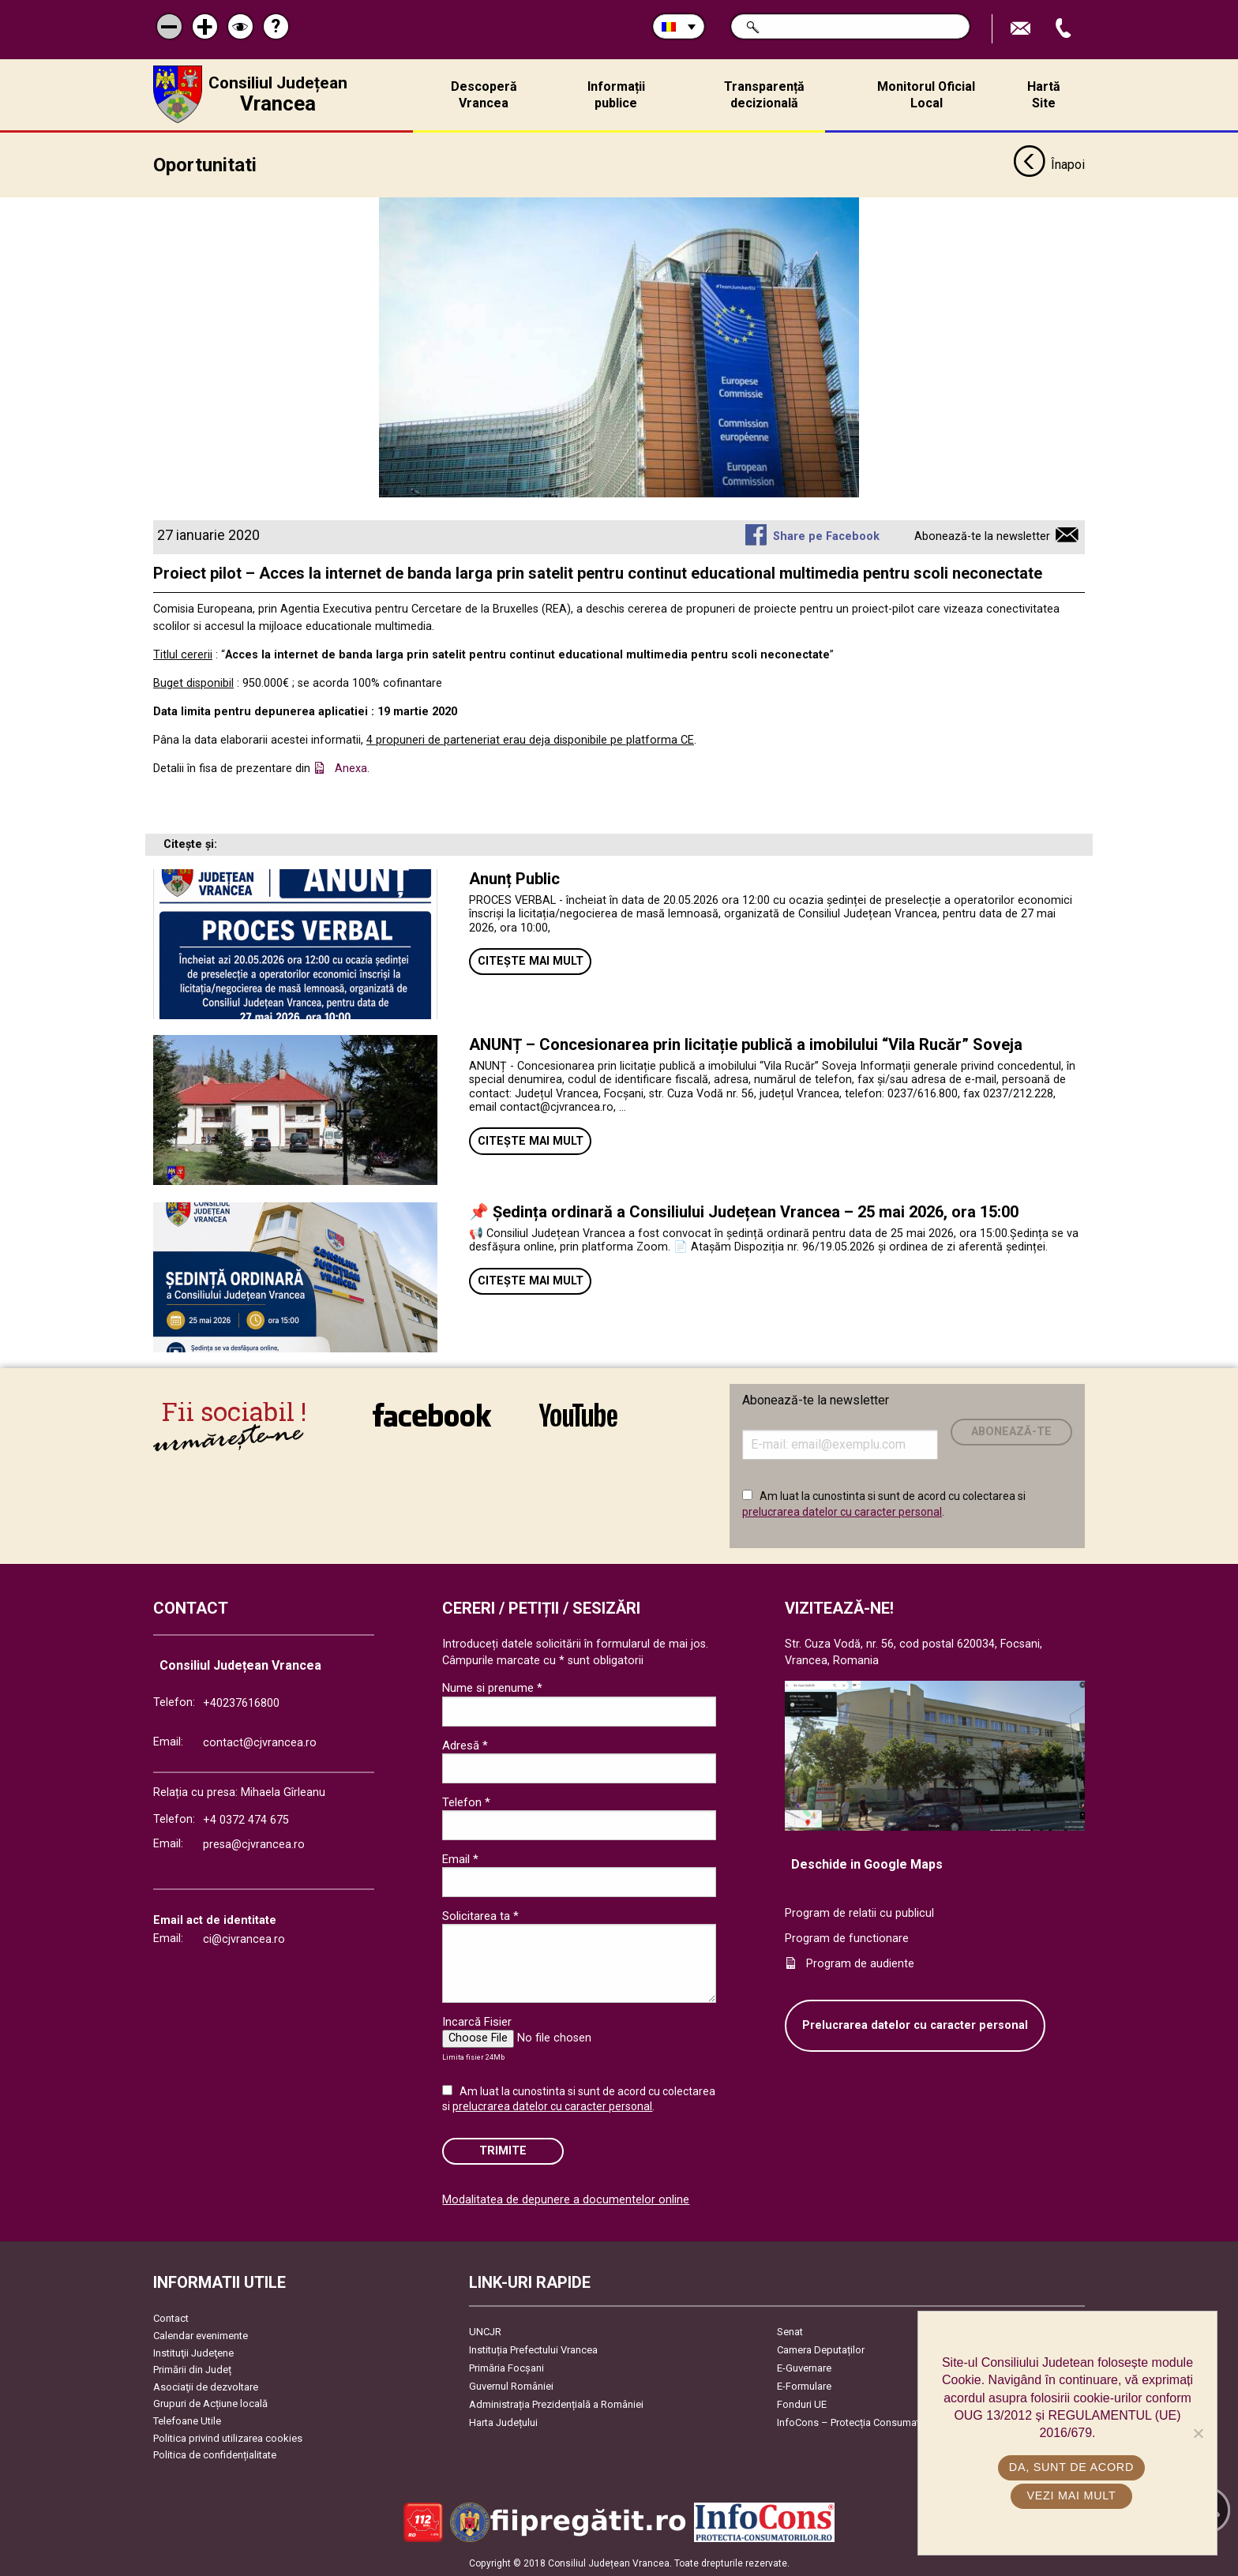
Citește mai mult (530, 960)
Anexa (351, 767)
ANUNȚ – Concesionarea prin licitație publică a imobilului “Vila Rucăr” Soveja (745, 1042)
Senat (790, 2331)
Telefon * (466, 1801)
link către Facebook (432, 1413)
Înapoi (1049, 164)
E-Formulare (804, 2385)
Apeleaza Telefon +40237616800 (1065, 28)
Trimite (503, 2150)
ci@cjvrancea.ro (244, 1938)
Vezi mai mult (1071, 2495)
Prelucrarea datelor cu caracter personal (915, 2024)
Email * (460, 1857)
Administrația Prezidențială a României (556, 2403)
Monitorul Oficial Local (926, 95)
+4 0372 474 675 (246, 1818)
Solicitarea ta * (480, 1914)
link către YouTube (578, 1413)
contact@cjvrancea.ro (260, 1741)
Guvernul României (511, 2385)
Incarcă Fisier (477, 2020)
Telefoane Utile (187, 2420)
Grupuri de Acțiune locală (210, 2403)
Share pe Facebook (826, 535)
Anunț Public (514, 877)
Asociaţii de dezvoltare (205, 2385)
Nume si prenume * (492, 1687)
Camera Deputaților (821, 2349)
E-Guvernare (804, 2367)
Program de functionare (847, 1937)
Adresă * (465, 1744)
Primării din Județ (192, 2369)
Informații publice (616, 95)
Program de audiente (860, 1962)
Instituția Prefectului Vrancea (533, 2349)
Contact (171, 2317)
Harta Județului (503, 2422)
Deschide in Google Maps (867, 1862)
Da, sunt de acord (1071, 2467)
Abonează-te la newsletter (982, 535)
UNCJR (485, 2331)
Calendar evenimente (200, 2335)
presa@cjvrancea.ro (254, 1843)
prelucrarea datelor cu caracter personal (842, 1511)
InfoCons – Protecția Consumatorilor (860, 2422)
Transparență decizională (764, 95)
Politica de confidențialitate (214, 2454)
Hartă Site (1043, 95)
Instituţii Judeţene (193, 2351)
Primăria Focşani (506, 2367)
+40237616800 (241, 1702)
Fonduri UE (802, 2403)
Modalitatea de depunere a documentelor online (565, 2199)
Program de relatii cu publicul (859, 1912)
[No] (1198, 2433)
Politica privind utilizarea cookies (227, 2437)
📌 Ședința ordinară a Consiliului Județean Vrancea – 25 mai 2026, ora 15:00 (744, 1210)
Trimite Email (1022, 28)
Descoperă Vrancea (484, 95)
